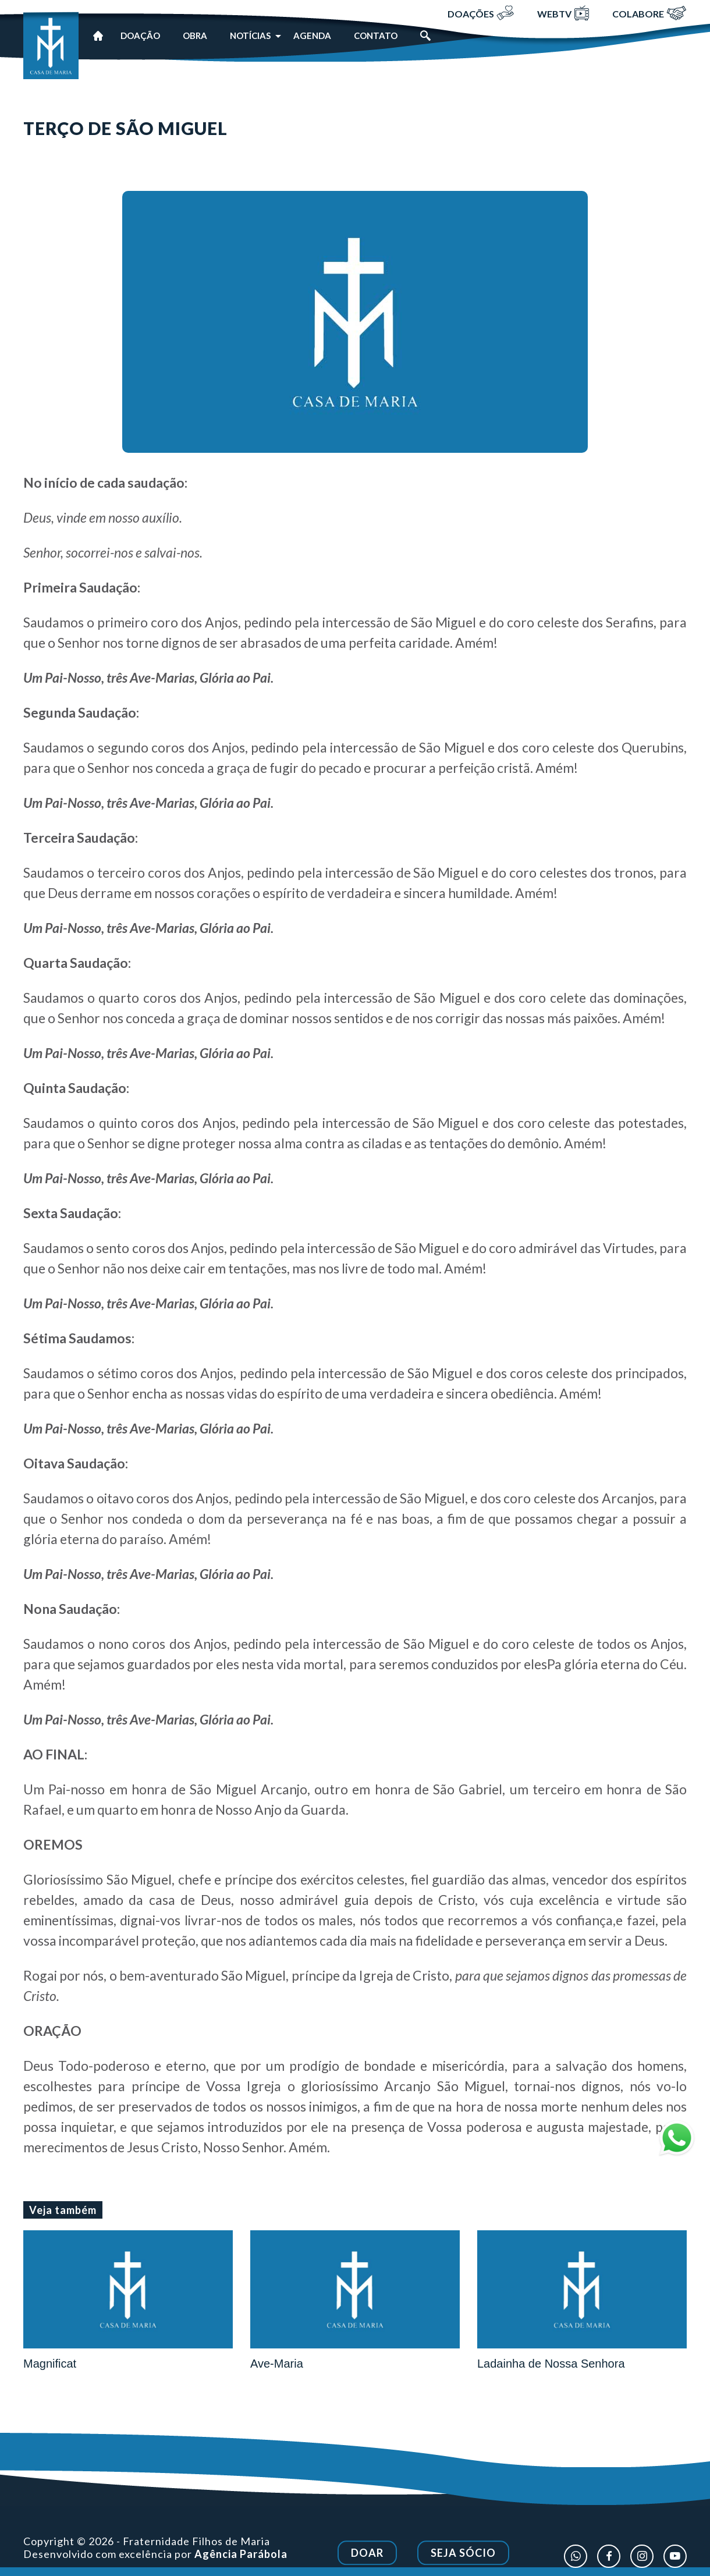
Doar (367, 2560)
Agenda (312, 35)
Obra (195, 35)
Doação (140, 35)
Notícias (250, 35)
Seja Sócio (463, 2560)
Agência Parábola (240, 2560)
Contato (375, 35)
